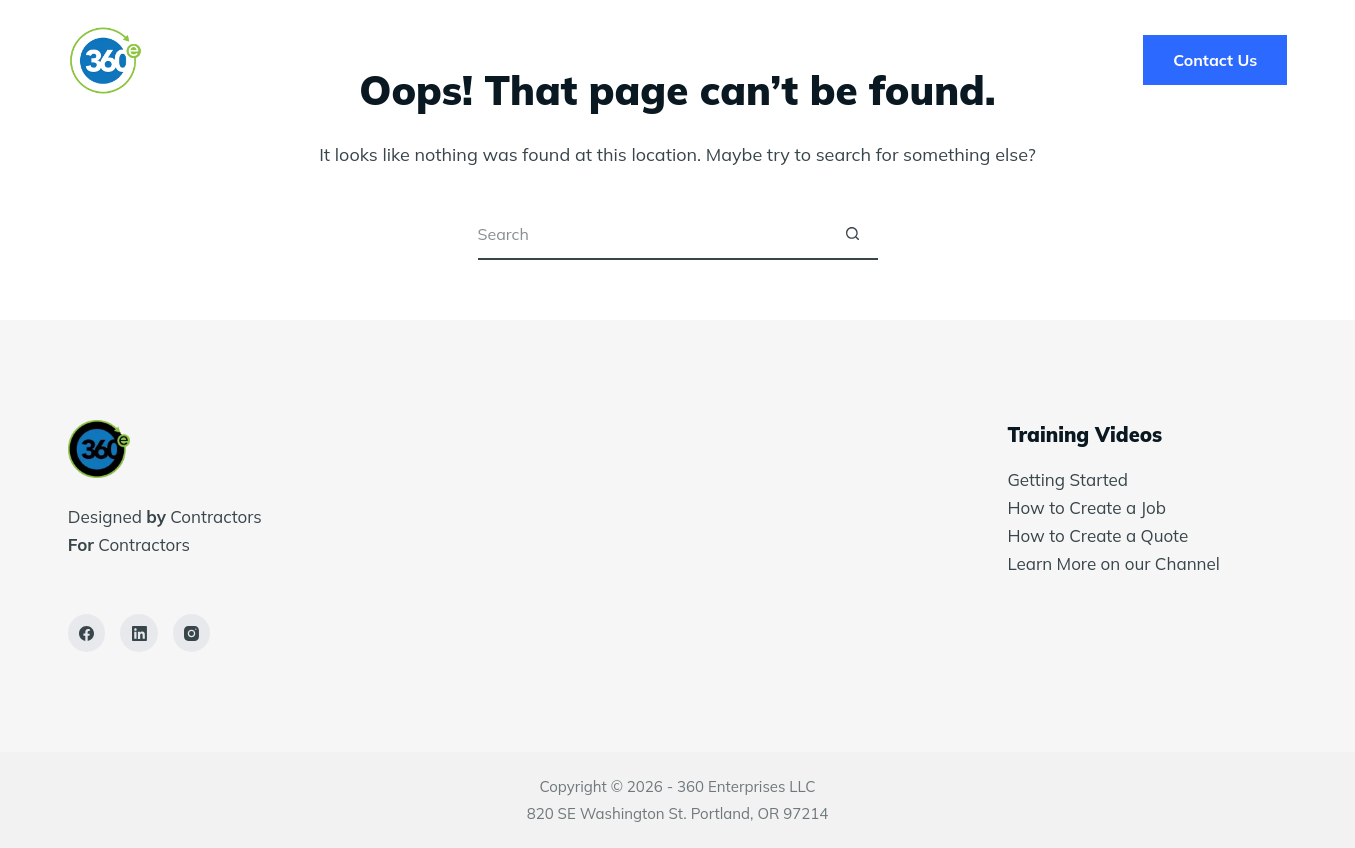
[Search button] (853, 235)
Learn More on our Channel (1115, 563)
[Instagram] (192, 633)
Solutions (536, 60)
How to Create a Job (1086, 507)
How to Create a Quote (1097, 535)
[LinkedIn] (139, 633)
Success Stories (699, 60)
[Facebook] (87, 633)
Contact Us (1215, 60)
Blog (840, 60)
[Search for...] (653, 235)
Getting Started (1067, 479)
